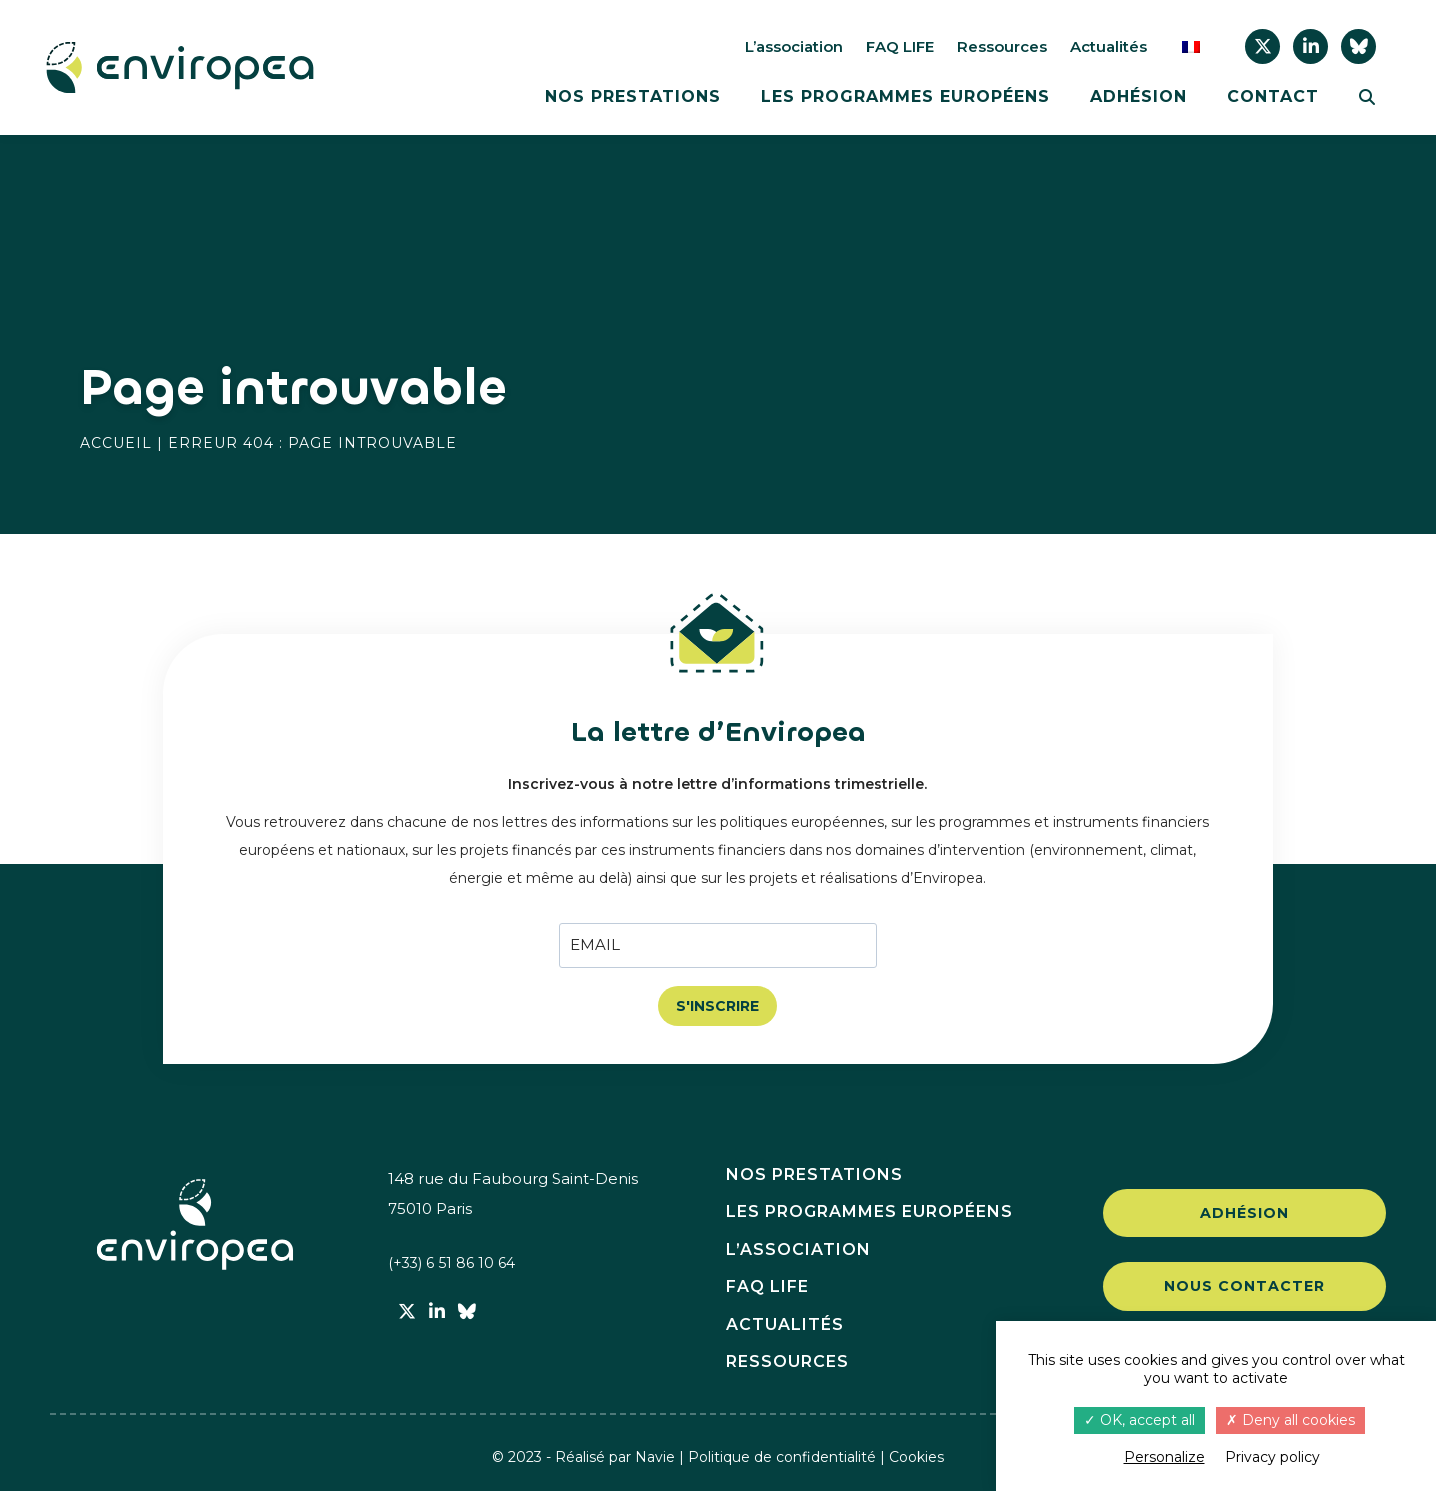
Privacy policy (1272, 1457)
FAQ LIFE (900, 46)
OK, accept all (1139, 1420)
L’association (794, 46)
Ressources (1002, 46)
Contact (1273, 97)
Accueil (116, 443)
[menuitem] (1191, 47)
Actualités (1108, 46)
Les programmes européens (905, 97)
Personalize (1164, 1457)
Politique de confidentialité (782, 1457)
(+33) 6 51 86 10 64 (455, 1263)
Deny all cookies (1290, 1420)
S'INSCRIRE (717, 1006)
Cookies (916, 1457)
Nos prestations (633, 97)
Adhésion (1138, 97)
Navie (655, 1457)
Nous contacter (1244, 1288)
